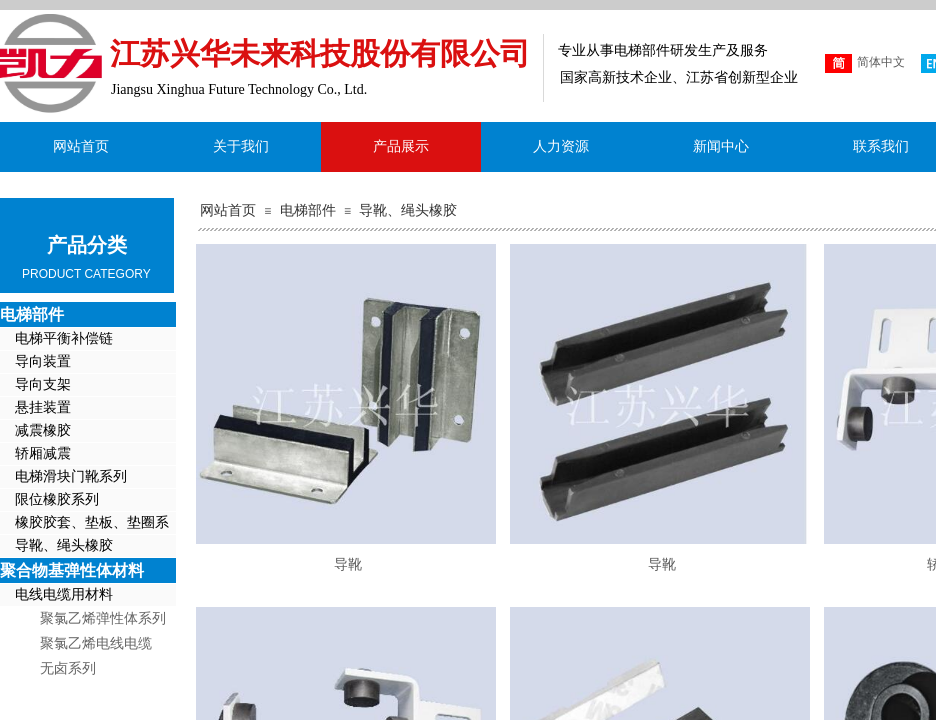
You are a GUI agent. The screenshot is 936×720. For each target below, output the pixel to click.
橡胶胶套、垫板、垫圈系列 (84, 524)
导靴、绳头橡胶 (408, 210)
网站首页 (228, 210)
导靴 (348, 564)
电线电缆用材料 (64, 594)
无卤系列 (68, 668)
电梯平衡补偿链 (64, 338)
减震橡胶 (43, 430)
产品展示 (401, 146)
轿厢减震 (43, 453)
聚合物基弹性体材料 (72, 570)
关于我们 (241, 146)
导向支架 (43, 384)
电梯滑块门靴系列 (71, 476)
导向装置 (43, 361)
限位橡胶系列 (57, 499)
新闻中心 (721, 146)
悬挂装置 (43, 407)
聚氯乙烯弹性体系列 (103, 618)
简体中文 (865, 63)
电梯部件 (308, 210)
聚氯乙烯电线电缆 (96, 643)
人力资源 (561, 146)
